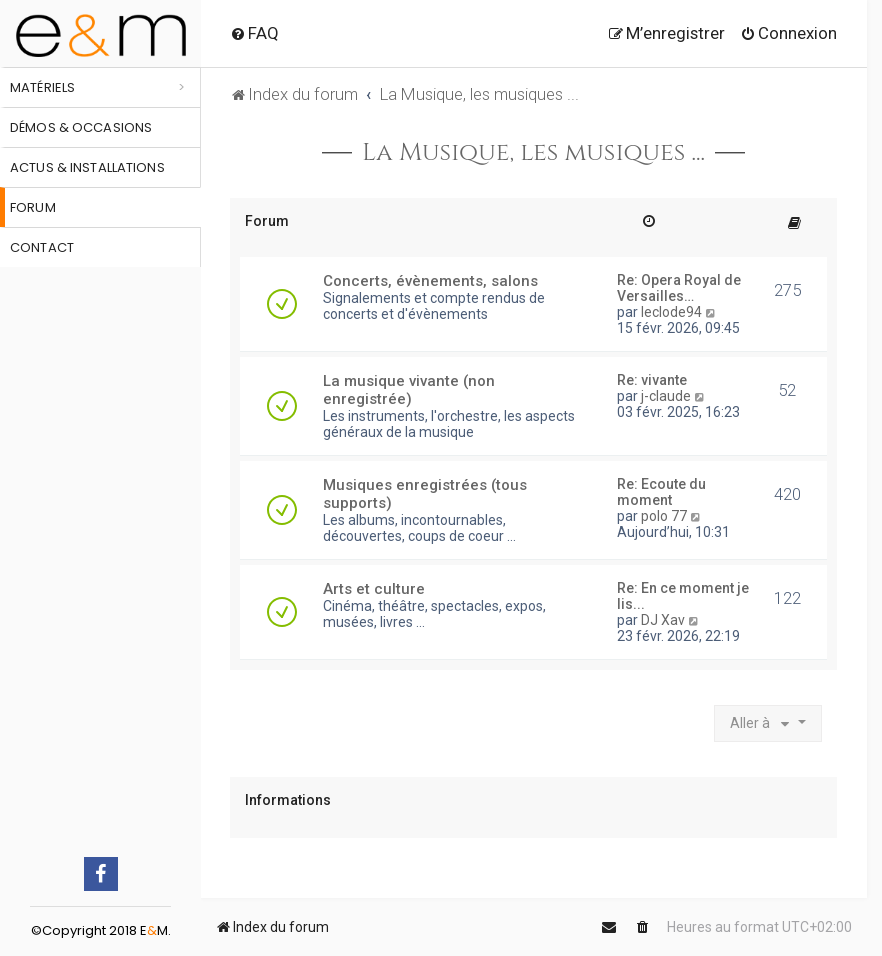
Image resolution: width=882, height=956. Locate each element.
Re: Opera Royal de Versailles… (679, 288)
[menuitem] (254, 33)
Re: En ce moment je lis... (683, 596)
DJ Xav (663, 620)
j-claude (666, 396)
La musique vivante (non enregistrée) (409, 390)
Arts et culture (374, 589)
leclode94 (671, 312)
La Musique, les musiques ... (533, 153)
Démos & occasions (81, 127)
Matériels (42, 87)
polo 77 (664, 516)
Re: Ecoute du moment (661, 492)
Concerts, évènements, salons (430, 281)
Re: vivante (652, 380)
